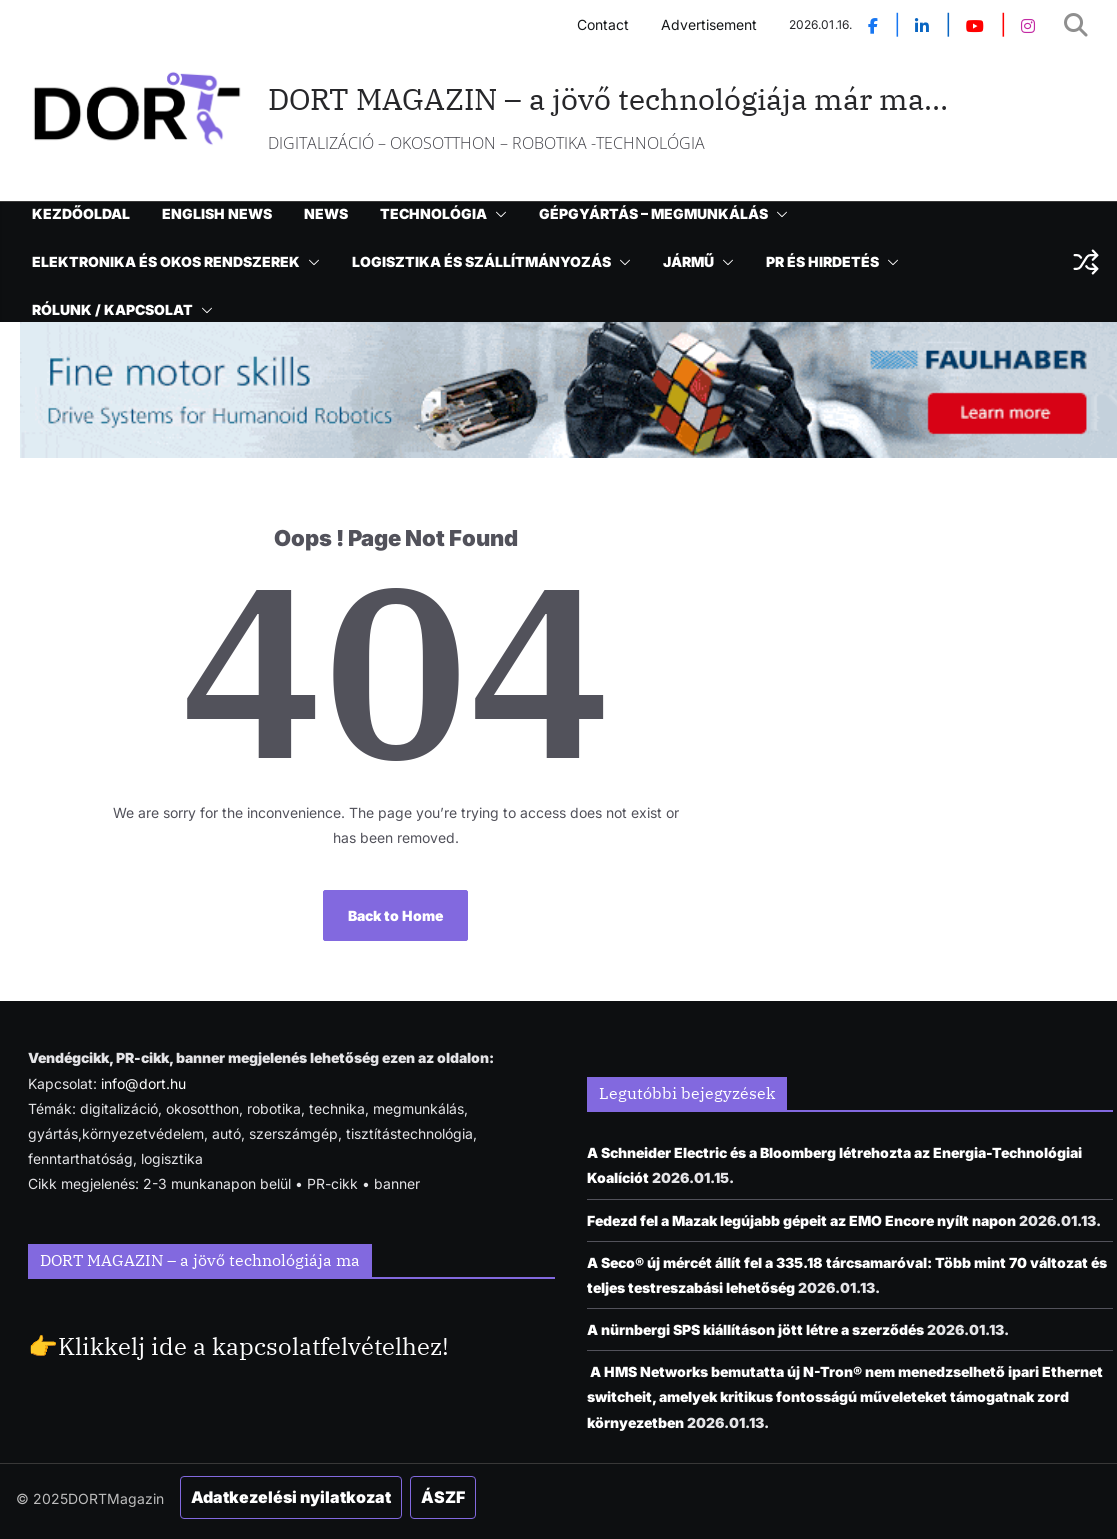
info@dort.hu (143, 1083)
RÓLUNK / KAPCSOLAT (112, 309)
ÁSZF (443, 1497)
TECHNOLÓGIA (433, 213)
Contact (603, 24)
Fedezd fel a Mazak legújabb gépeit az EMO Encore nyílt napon (801, 1220)
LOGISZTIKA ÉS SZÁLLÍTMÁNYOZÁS (481, 261)
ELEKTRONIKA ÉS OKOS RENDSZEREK (166, 261)
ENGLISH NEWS (217, 213)
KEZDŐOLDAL (81, 213)
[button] (497, 214)
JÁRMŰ (688, 261)
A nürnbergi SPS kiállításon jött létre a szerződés (755, 1329)
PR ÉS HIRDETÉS (822, 261)
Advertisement (709, 24)
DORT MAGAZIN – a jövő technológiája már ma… (608, 98)
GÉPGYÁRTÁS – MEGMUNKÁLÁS (653, 213)
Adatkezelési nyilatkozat (291, 1497)
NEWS (326, 213)
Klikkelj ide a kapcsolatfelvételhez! (253, 1346)
